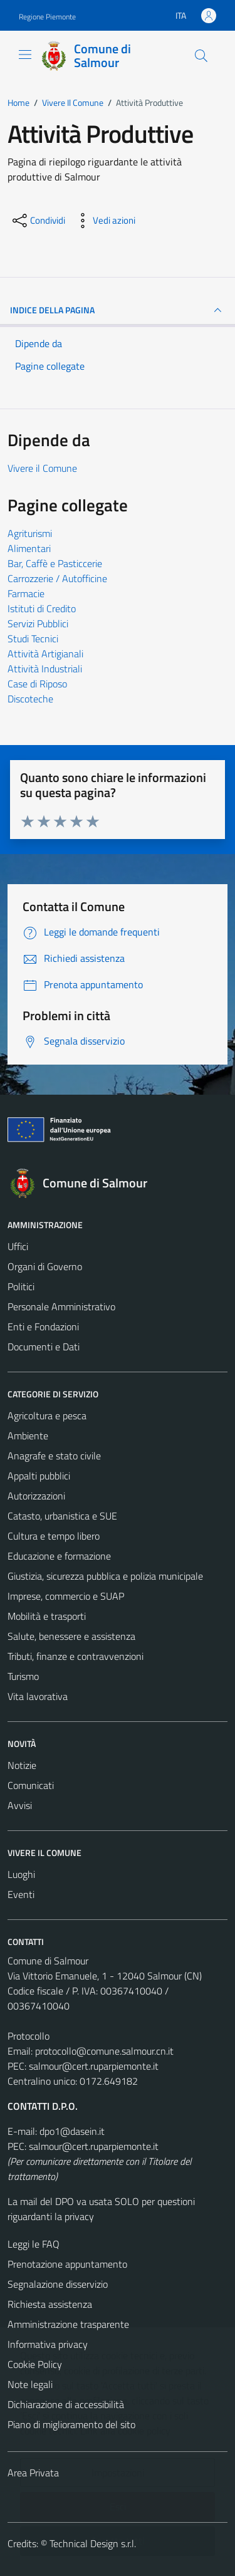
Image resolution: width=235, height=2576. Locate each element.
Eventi (21, 1894)
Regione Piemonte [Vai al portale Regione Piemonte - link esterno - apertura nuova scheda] (47, 17)
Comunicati (31, 1785)
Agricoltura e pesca (47, 1415)
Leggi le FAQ (34, 2243)
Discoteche (30, 698)
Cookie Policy (35, 2364)
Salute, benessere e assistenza (71, 1636)
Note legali (30, 2384)
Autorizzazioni (36, 1495)
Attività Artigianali (45, 653)
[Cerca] (201, 56)
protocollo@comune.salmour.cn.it (104, 2050)
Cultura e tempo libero (54, 1535)
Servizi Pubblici (38, 623)
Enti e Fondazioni (43, 1326)
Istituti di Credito (42, 608)
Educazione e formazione (59, 1555)
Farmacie (26, 593)
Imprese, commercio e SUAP (66, 1595)
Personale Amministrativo (61, 1306)
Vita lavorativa (38, 1696)
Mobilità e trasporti (47, 1616)
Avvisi (20, 1805)
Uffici (18, 1246)
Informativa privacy (48, 2344)
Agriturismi (30, 533)
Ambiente (28, 1435)
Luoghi (21, 1874)
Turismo (23, 1676)
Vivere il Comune (42, 468)
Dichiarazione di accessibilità (66, 2404)
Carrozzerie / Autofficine (57, 578)
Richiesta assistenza (50, 2304)
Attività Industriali (45, 668)
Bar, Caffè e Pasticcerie (55, 563)
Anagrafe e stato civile (54, 1455)
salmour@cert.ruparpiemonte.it (94, 2065)
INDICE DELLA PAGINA (117, 310)
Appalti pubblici (39, 1475)
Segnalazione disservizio (58, 2284)
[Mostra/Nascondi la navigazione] (25, 54)
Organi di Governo (45, 1266)
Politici (21, 1286)
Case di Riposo (37, 683)
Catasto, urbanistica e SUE (62, 1515)
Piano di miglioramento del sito (71, 2424)
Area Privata (33, 2472)
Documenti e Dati (44, 1346)
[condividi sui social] (38, 221)
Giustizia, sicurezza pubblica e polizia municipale (105, 1575)
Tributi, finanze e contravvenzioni (76, 1656)
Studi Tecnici (33, 638)
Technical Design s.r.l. (93, 2543)
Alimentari (29, 548)
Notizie (22, 1765)
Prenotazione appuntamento (67, 2263)
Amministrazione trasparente (68, 2324)
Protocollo (29, 2035)
